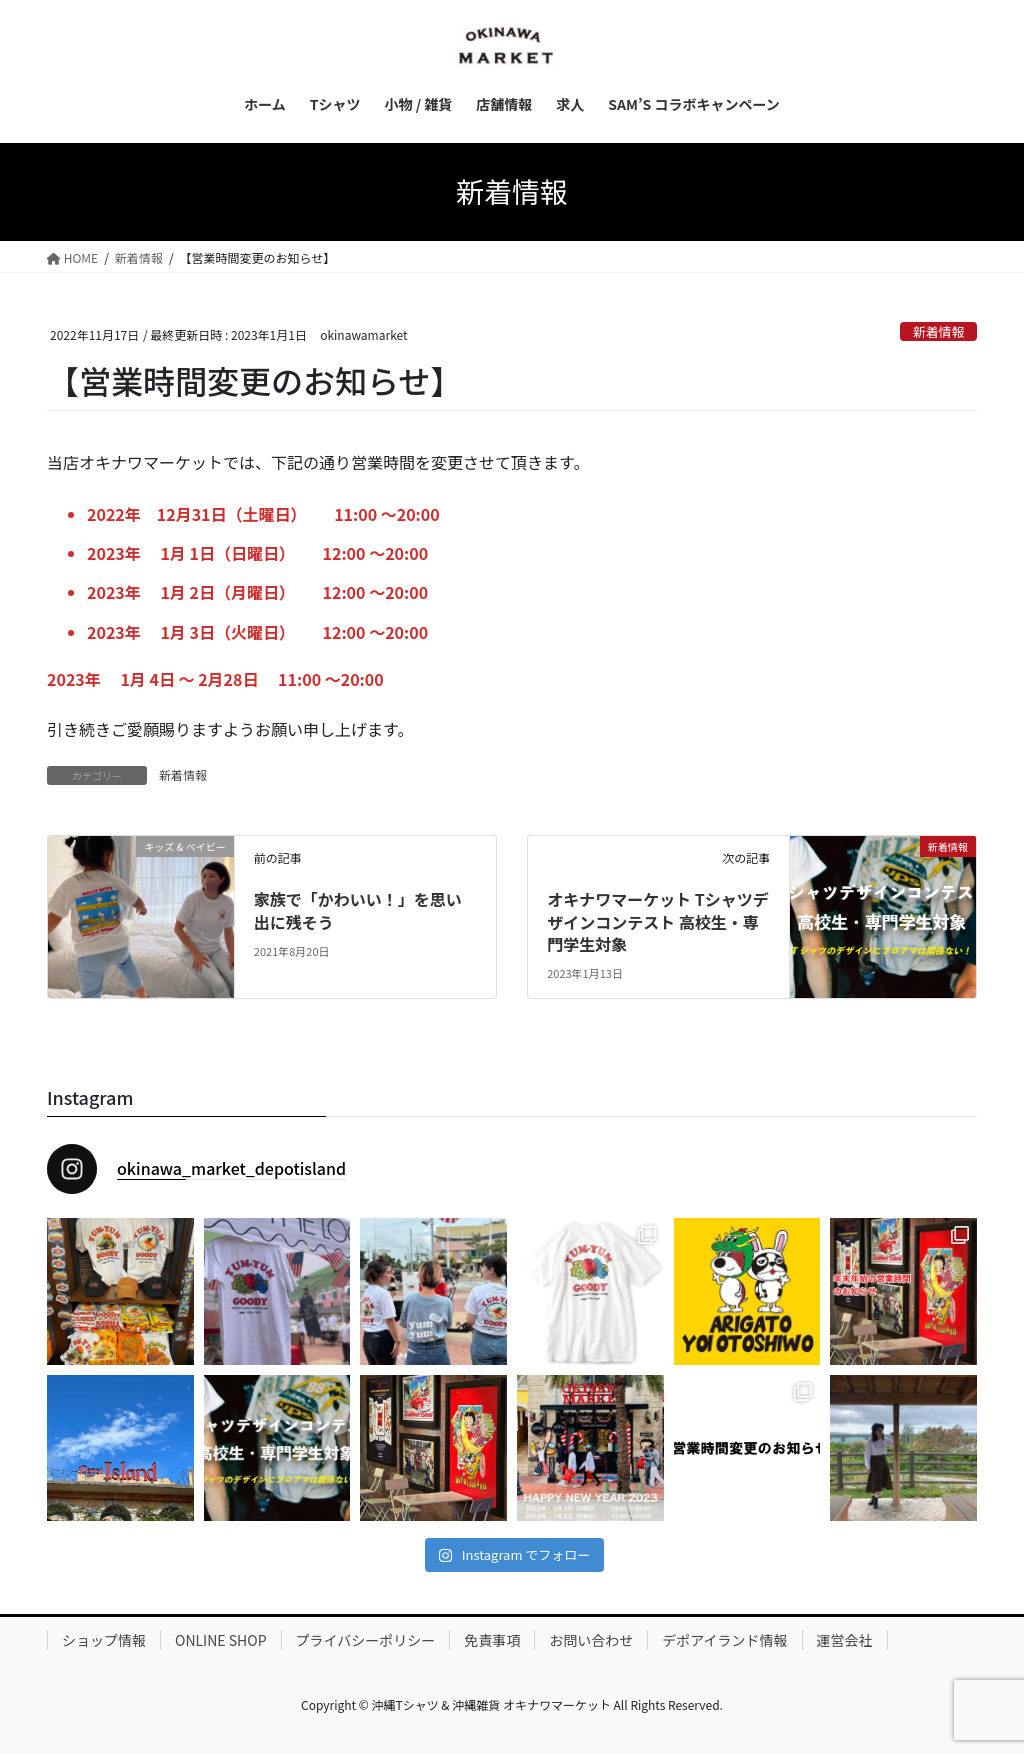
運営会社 (845, 1640)
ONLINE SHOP (221, 1640)
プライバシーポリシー (366, 1640)
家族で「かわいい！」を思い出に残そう (358, 910)
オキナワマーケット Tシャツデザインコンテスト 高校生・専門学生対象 (658, 921)
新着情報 (938, 331)
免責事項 (492, 1640)
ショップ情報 (104, 1640)
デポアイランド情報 (724, 1640)
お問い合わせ (591, 1640)
